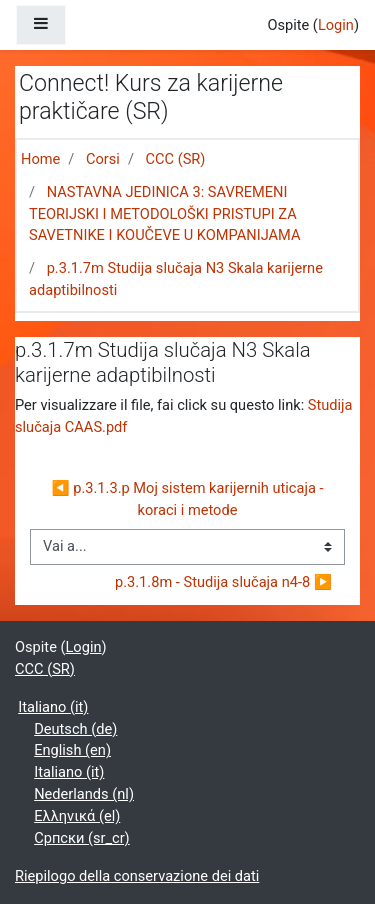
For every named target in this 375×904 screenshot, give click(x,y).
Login (336, 25)
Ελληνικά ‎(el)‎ (77, 816)
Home (40, 159)
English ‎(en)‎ (72, 750)
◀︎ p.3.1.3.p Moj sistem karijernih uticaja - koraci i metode (189, 499)
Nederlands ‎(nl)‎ (84, 794)
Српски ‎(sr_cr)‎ (82, 838)
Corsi (103, 159)
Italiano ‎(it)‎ (53, 707)
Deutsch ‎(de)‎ (75, 729)
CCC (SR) (176, 159)
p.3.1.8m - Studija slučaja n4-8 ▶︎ (223, 582)
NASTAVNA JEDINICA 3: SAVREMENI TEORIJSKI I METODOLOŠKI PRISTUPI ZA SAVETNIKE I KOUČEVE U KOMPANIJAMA (165, 214)
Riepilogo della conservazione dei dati (137, 876)
